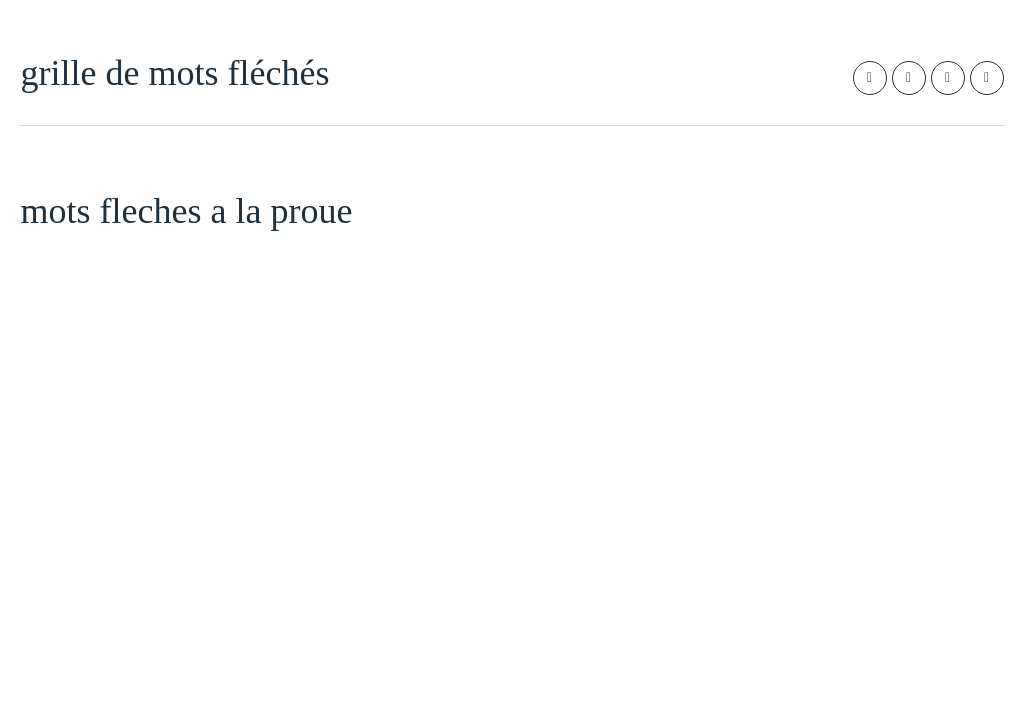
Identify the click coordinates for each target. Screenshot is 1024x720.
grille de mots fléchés (174, 73)
